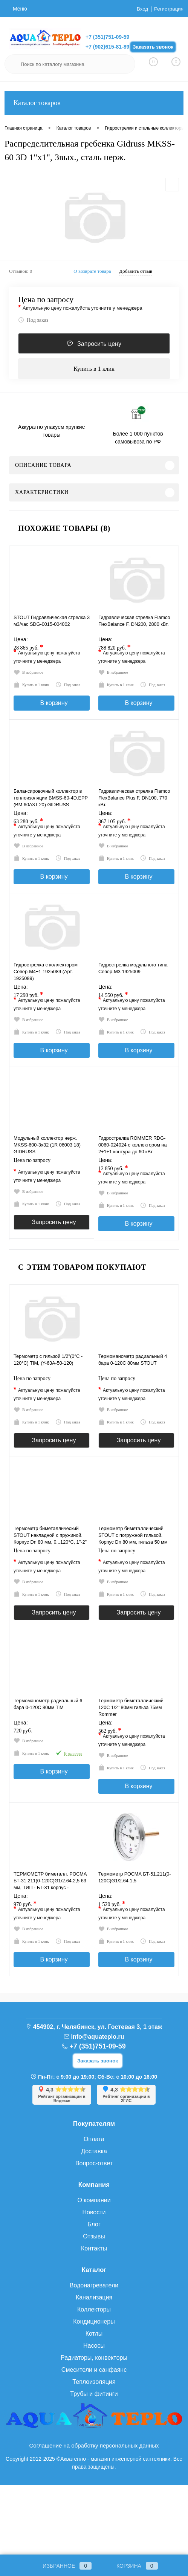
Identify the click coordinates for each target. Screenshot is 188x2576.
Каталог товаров (94, 103)
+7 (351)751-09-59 (107, 37)
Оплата (94, 2209)
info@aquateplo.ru (97, 2107)
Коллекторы (94, 2379)
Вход (141, 9)
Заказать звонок (153, 47)
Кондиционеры (94, 2391)
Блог (94, 2294)
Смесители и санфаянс (94, 2440)
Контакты (94, 2318)
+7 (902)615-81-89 (107, 47)
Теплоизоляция (93, 2452)
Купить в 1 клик (94, 368)
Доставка (94, 2221)
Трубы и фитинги (94, 2464)
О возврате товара (92, 271)
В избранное (31, 673)
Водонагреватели (94, 2355)
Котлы (94, 2403)
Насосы (94, 2415)
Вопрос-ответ (94, 2233)
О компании (93, 2270)
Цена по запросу (45, 300)
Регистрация (168, 9)
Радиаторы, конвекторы (94, 2428)
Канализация (94, 2367)
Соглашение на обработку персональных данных (94, 2515)
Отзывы (94, 2306)
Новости (94, 2282)
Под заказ (33, 320)
